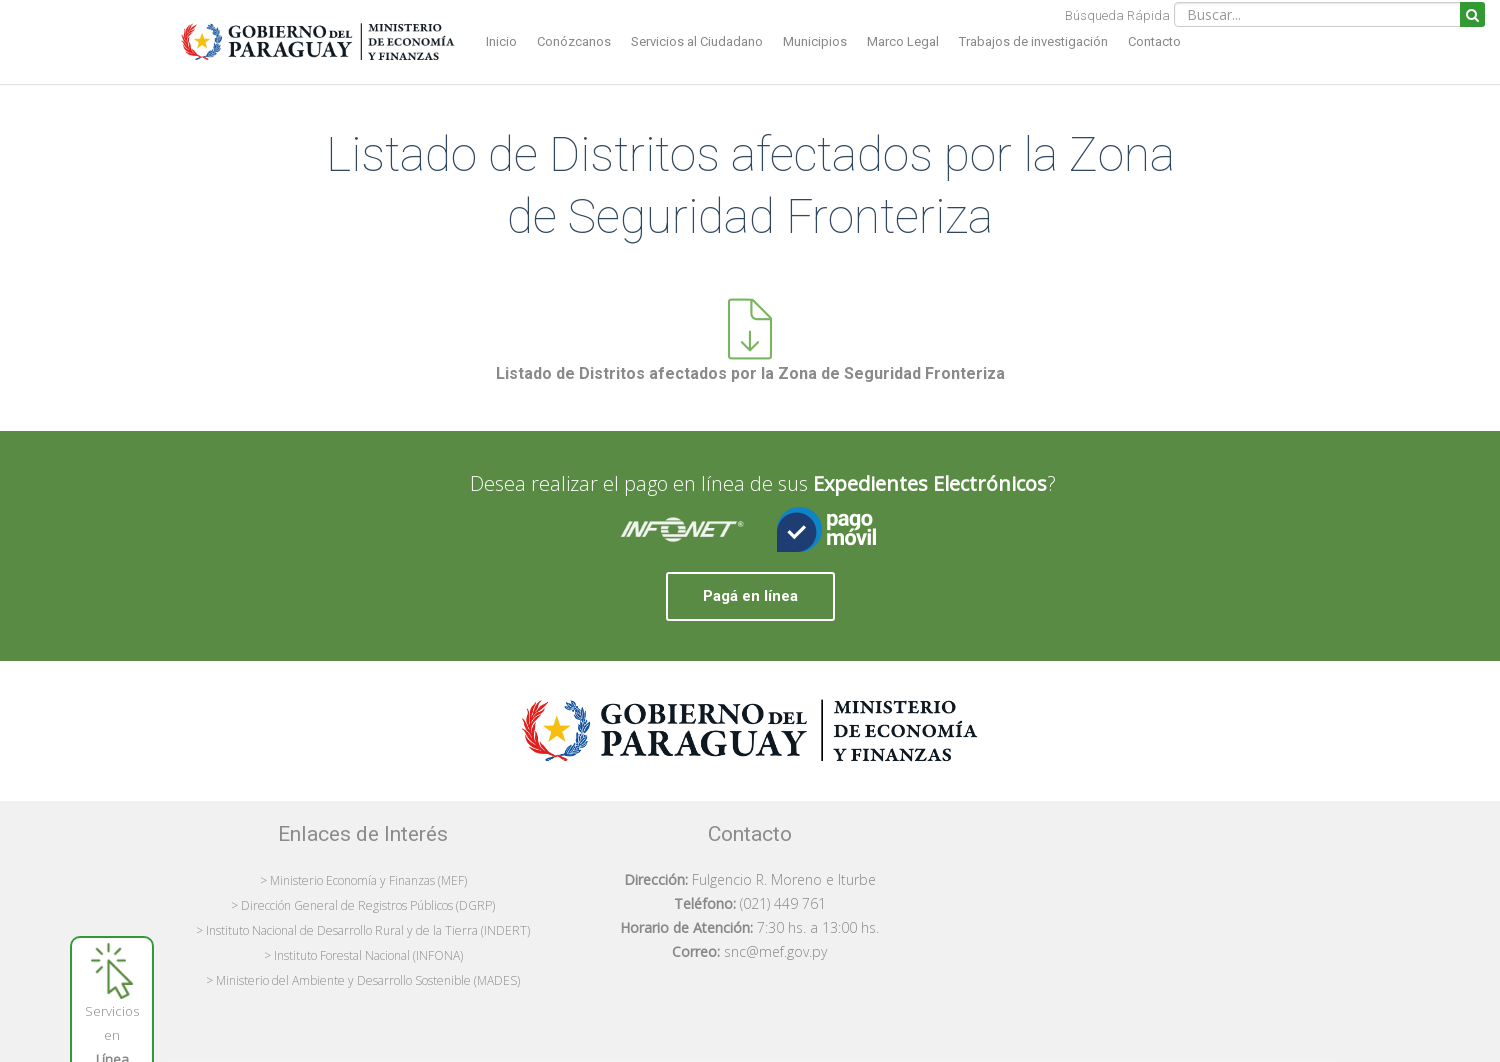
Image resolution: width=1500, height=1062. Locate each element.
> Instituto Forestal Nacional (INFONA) (363, 955)
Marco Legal (903, 41)
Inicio (501, 41)
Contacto (1154, 41)
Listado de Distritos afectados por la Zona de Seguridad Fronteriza (750, 373)
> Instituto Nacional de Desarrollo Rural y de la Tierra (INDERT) (363, 930)
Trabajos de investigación (1033, 41)
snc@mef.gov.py (775, 951)
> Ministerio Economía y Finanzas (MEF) (363, 880)
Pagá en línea (750, 596)
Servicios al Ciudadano (697, 41)
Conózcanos (574, 41)
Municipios (815, 41)
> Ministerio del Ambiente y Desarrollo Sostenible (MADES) (363, 980)
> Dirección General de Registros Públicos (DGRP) (363, 905)
